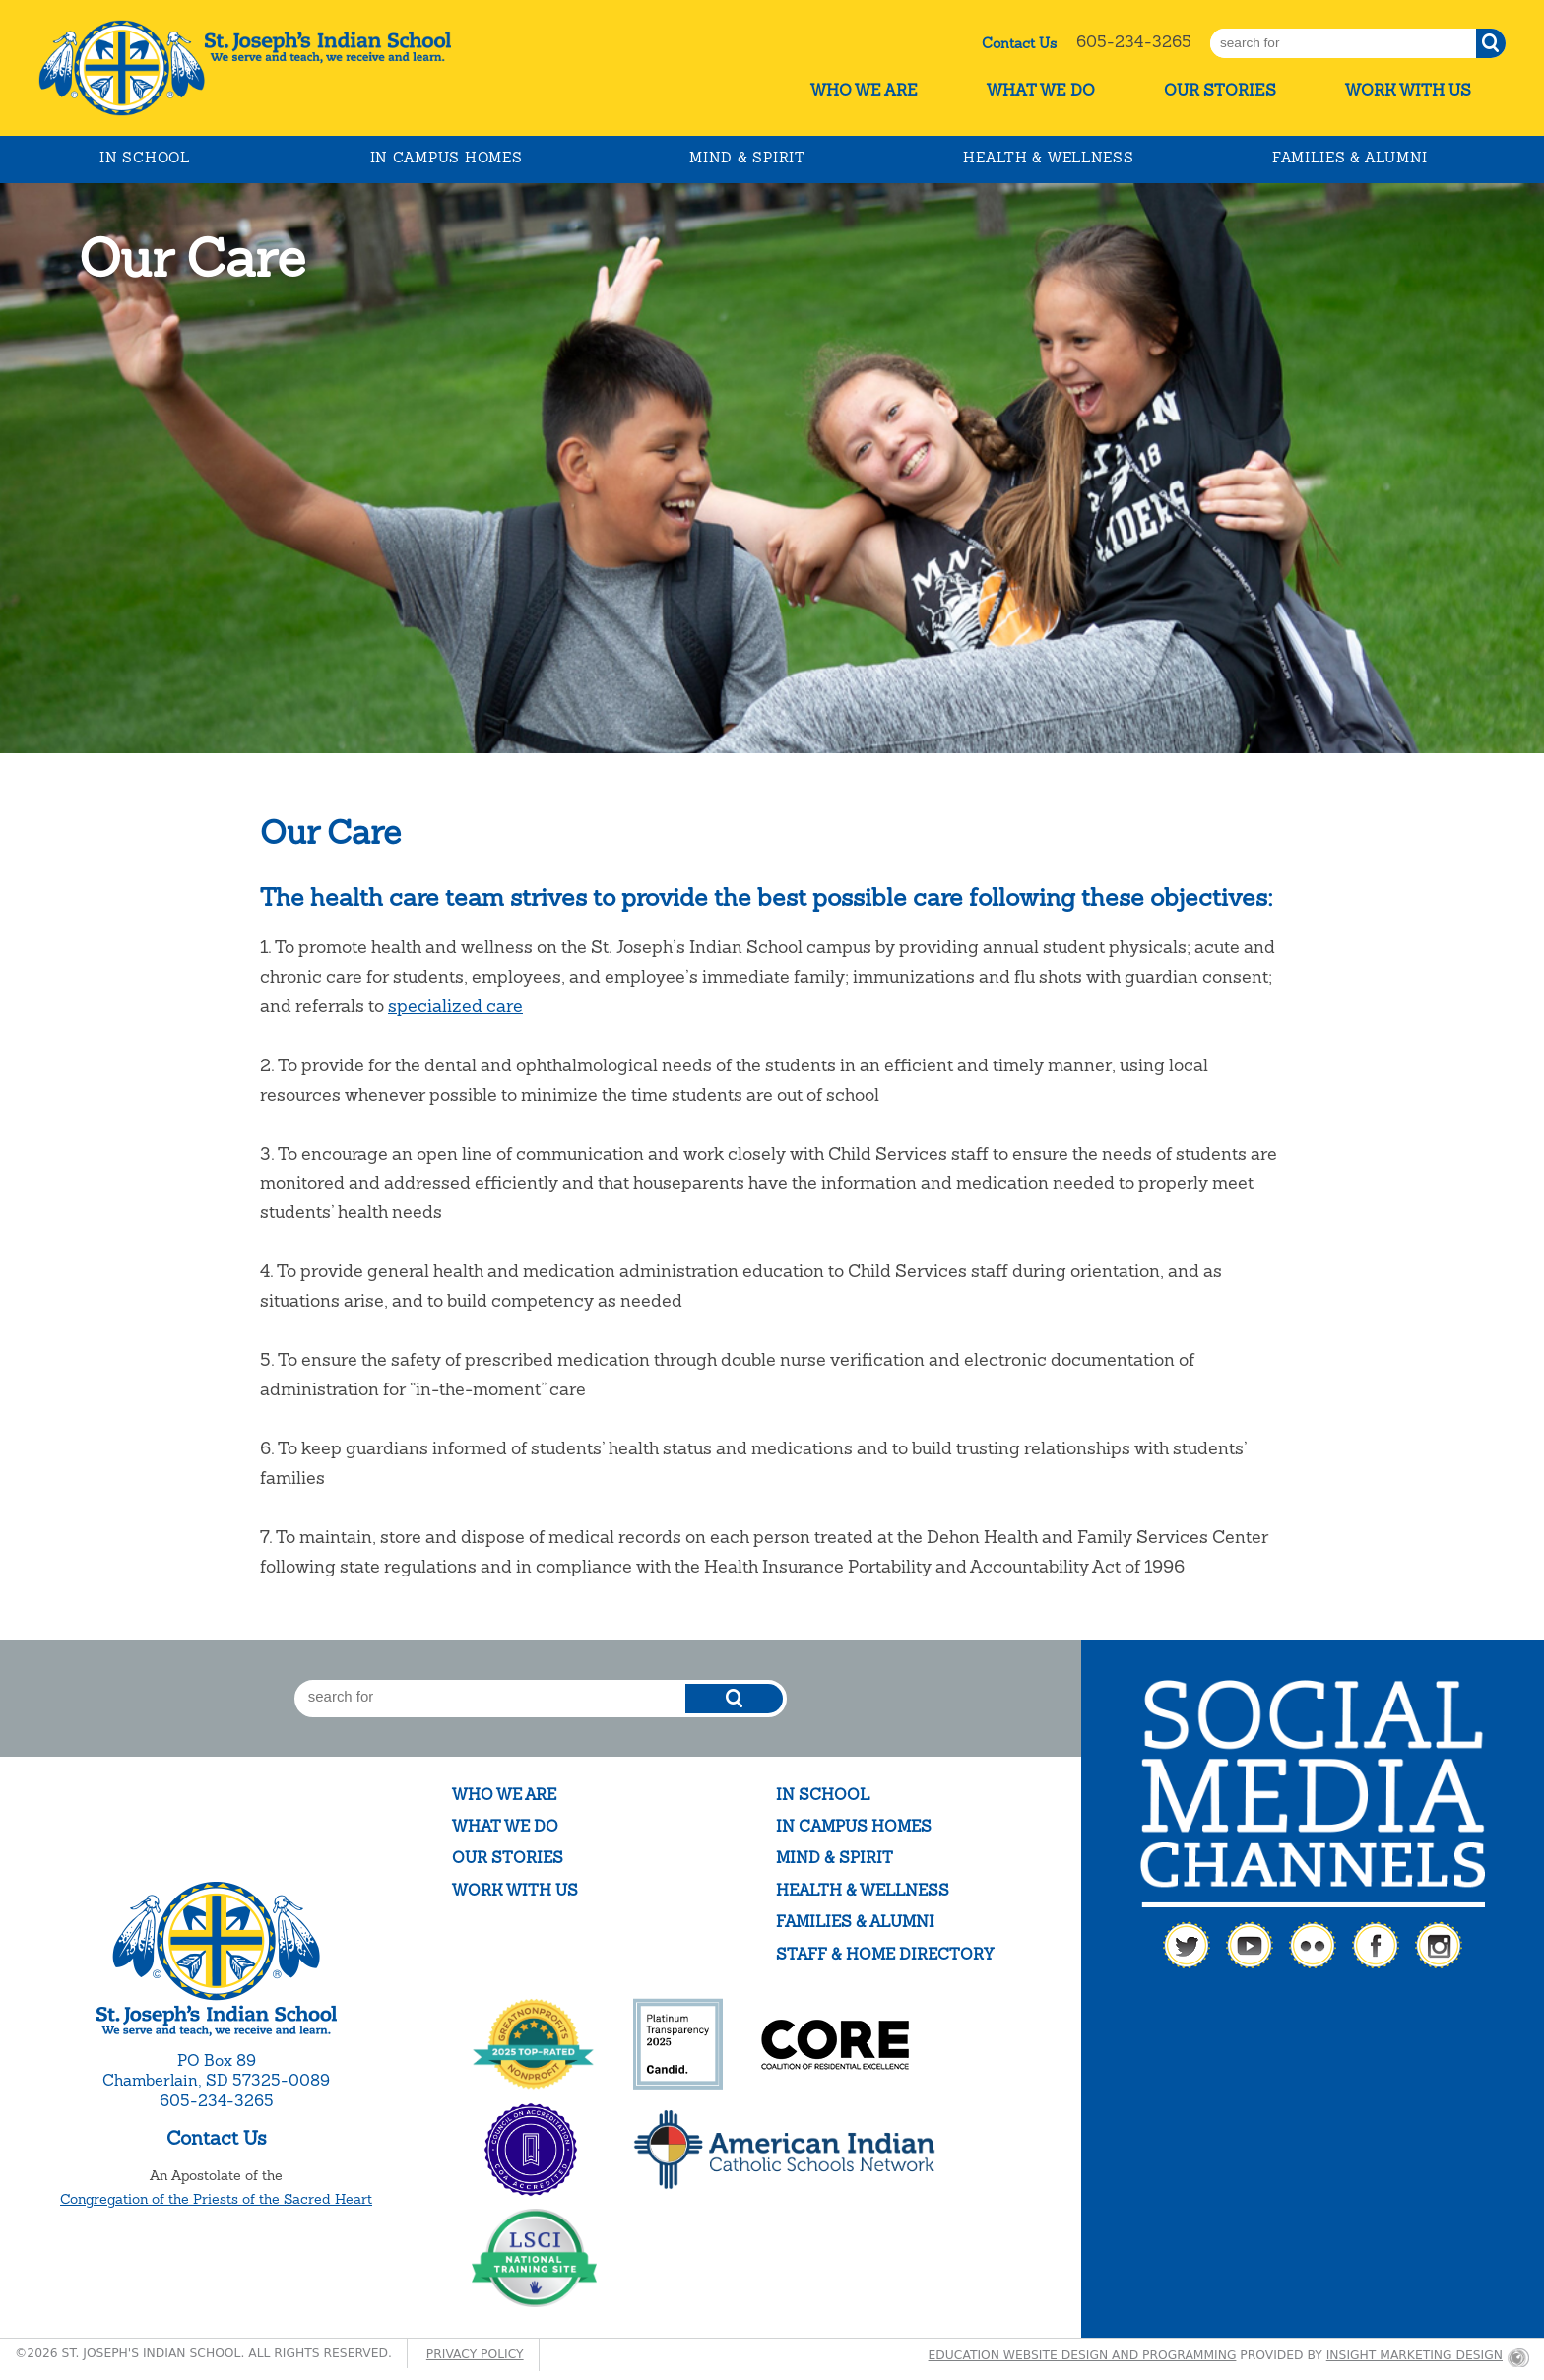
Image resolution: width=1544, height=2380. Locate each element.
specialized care (455, 1006)
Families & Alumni (1350, 157)
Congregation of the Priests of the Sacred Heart (216, 2199)
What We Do (1041, 90)
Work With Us (1408, 90)
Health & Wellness (1048, 157)
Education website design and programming (1083, 2355)
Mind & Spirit (746, 157)
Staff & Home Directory (885, 1954)
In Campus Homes (446, 157)
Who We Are (864, 90)
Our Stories (1220, 90)
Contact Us (1019, 43)
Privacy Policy (475, 2354)
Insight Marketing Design (1414, 2355)
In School (144, 157)
